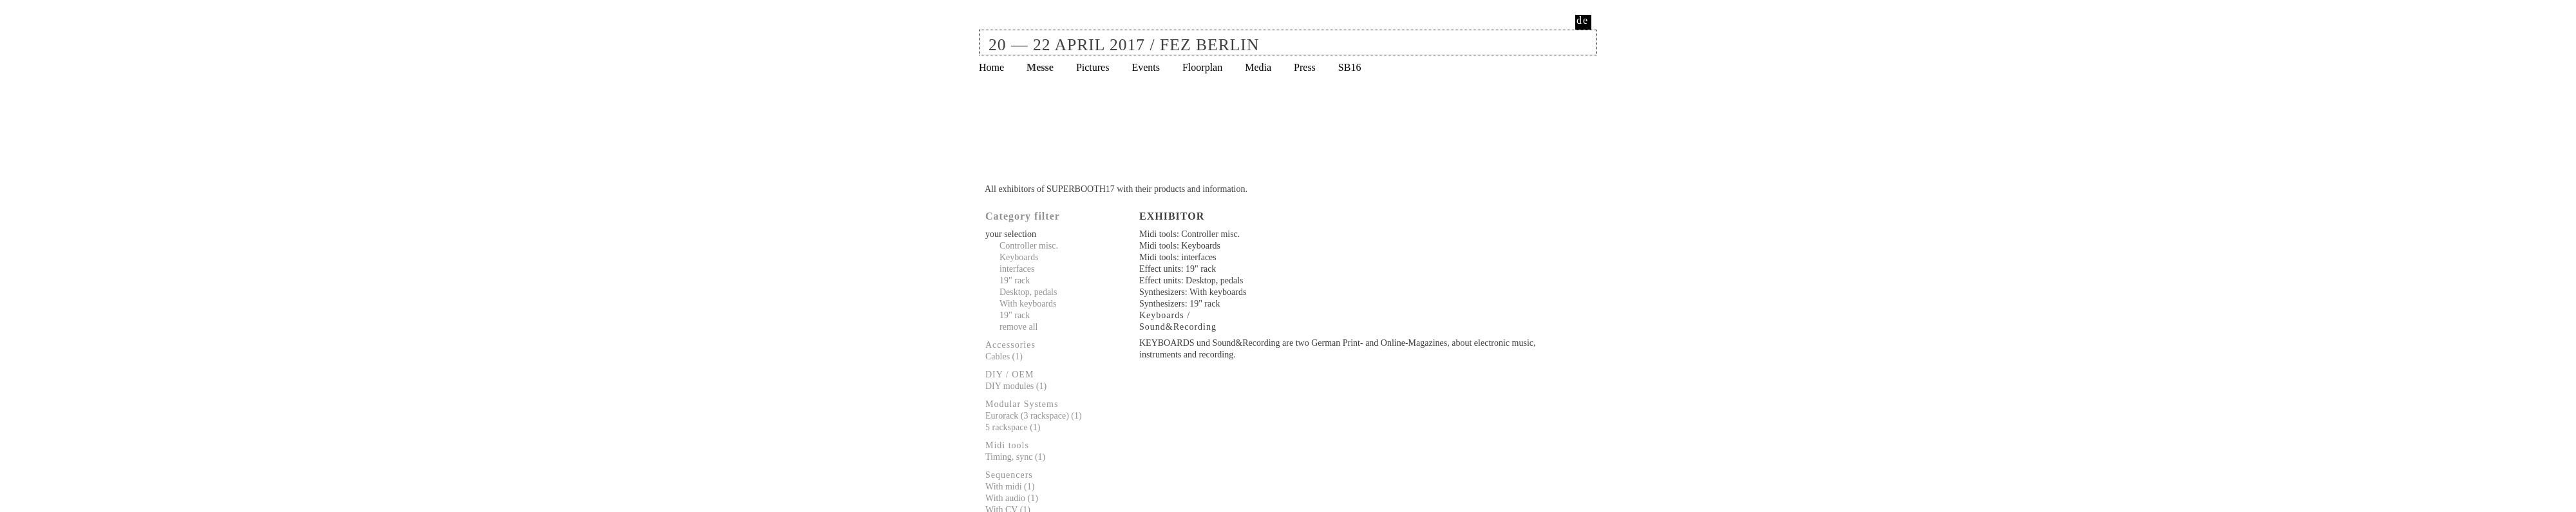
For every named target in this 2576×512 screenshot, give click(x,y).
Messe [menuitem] (1040, 67)
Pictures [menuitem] (1093, 67)
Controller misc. (1028, 246)
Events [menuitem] (1146, 67)
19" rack (1014, 280)
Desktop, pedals (1028, 292)
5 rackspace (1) (1013, 427)
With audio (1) (1011, 498)
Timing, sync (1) (1015, 457)
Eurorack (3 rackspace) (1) (1033, 416)
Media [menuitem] (1258, 67)
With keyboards (1027, 303)
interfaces (1016, 269)
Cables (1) (1004, 356)
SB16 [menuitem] (1349, 67)
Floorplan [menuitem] (1202, 67)
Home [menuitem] (991, 67)
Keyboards (1019, 257)
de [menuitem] (1583, 20)
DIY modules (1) (1015, 386)
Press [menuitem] (1305, 67)
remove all (1018, 327)
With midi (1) (1009, 486)
